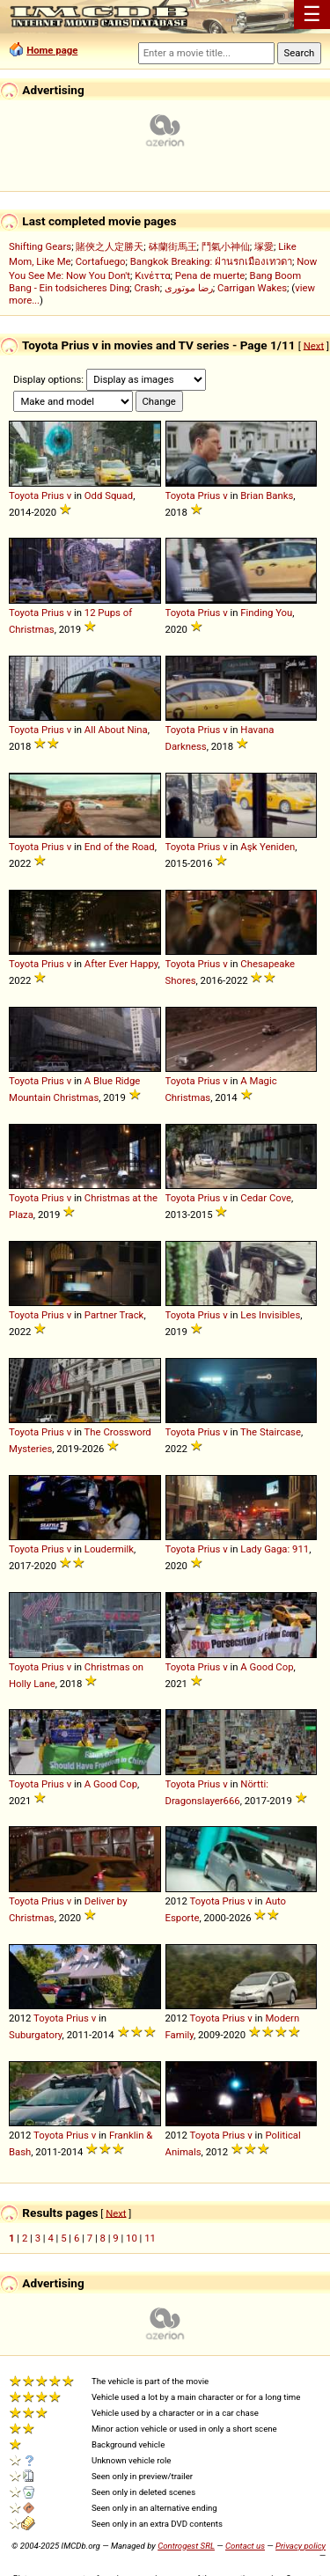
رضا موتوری (189, 288)
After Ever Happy (121, 964)
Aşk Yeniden (267, 846)
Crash (147, 288)
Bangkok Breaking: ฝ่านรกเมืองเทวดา (211, 261)
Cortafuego (101, 261)
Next (314, 345)
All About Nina (116, 729)
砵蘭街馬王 (173, 246)
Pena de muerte (210, 275)
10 (131, 2238)
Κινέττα (152, 275)
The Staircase (270, 1432)
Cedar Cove (265, 1198)
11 (150, 2238)
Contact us (245, 2545)
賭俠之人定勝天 (109, 246)
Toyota (24, 495)
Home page (51, 50)
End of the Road (119, 846)
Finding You (266, 612)
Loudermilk (109, 1549)
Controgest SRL (186, 2545)
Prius (52, 495)
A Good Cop (266, 1667)
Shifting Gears (40, 246)
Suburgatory (35, 2035)
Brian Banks (266, 495)
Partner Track (114, 1315)
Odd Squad (108, 495)
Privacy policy (300, 2545)
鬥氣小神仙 (226, 246)
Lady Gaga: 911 (274, 1549)
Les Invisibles (270, 1315)
